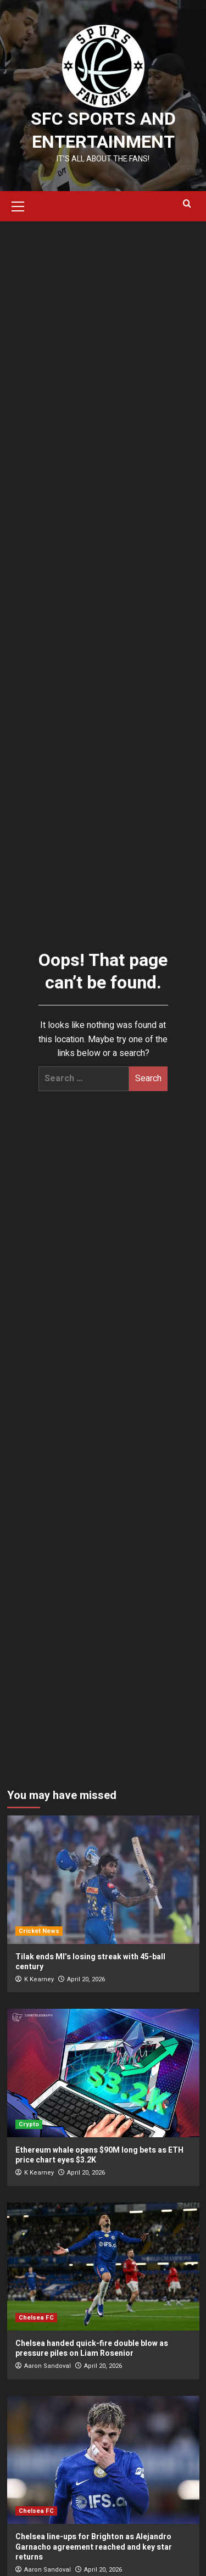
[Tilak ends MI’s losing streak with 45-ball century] (103, 1879)
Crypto (29, 2124)
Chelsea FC (36, 2317)
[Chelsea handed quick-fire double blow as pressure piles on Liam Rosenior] (103, 2267)
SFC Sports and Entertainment (103, 130)
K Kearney (39, 1979)
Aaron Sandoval (47, 2366)
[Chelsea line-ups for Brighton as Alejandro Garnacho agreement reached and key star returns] (103, 2460)
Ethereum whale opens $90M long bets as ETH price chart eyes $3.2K (99, 2155)
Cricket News (39, 1931)
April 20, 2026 (86, 1979)
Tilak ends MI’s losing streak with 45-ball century (90, 1961)
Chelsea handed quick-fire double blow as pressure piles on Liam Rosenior (91, 2348)
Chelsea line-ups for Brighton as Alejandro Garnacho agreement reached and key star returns (93, 2546)
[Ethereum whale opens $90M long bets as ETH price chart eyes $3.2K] (103, 2073)
